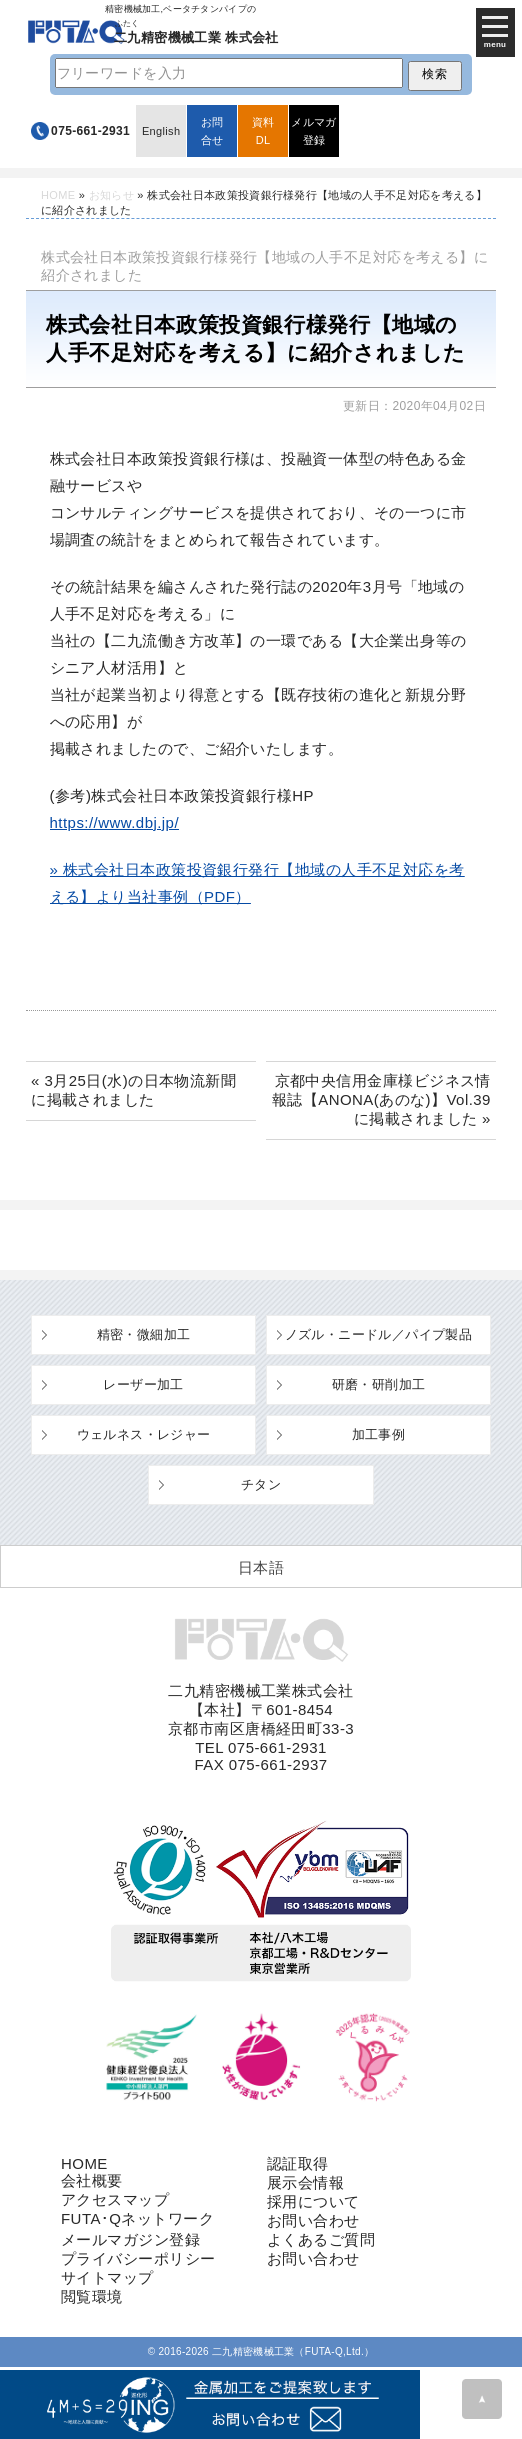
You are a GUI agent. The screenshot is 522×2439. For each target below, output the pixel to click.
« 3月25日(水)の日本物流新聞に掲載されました (133, 1090)
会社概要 (92, 2180)
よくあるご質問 (321, 2239)
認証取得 (298, 2163)
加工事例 (379, 1434)
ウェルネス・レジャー (144, 1434)
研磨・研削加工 (379, 1384)
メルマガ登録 (313, 131)
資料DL (263, 131)
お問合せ (212, 131)
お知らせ (111, 195)
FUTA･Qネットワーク (137, 2218)
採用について (313, 2201)
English (161, 131)
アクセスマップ (115, 2199)
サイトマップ (107, 2277)
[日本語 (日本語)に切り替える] (261, 1567)
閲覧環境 (92, 2296)
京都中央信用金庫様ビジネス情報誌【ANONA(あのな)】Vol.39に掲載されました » (381, 1099)
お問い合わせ (313, 2220)
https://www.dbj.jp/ (114, 822)
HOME (58, 195)
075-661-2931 (90, 131)
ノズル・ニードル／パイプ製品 (378, 1334)
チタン (261, 1484)
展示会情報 (305, 2182)
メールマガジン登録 (130, 2239)
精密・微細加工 (144, 1334)
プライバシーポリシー (138, 2258)
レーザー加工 (143, 1384)
